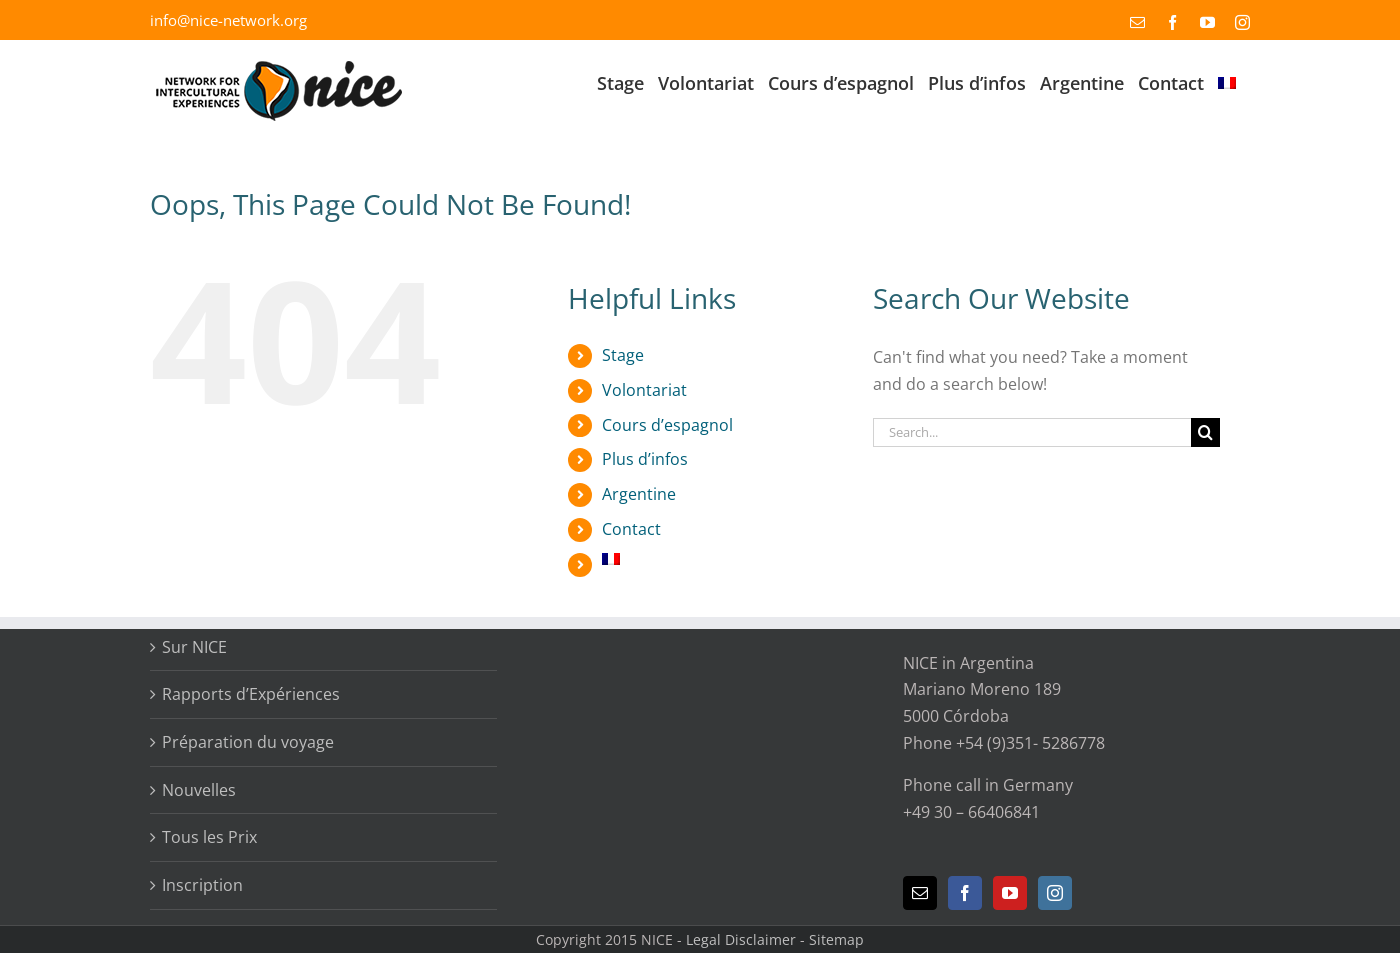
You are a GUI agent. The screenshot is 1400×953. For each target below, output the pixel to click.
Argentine (639, 494)
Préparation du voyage (248, 742)
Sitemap (836, 939)
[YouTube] (1010, 893)
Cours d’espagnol (667, 425)
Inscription (202, 885)
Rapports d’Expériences (251, 694)
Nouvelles (199, 790)
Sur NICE (194, 647)
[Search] (1205, 432)
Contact (631, 529)
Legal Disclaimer (741, 939)
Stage (623, 355)
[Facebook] (965, 893)
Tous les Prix (209, 837)
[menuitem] (1227, 81)
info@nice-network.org (228, 20)
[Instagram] (1055, 893)
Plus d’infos (645, 459)
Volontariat (644, 390)
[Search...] (1032, 432)
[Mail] (920, 893)
